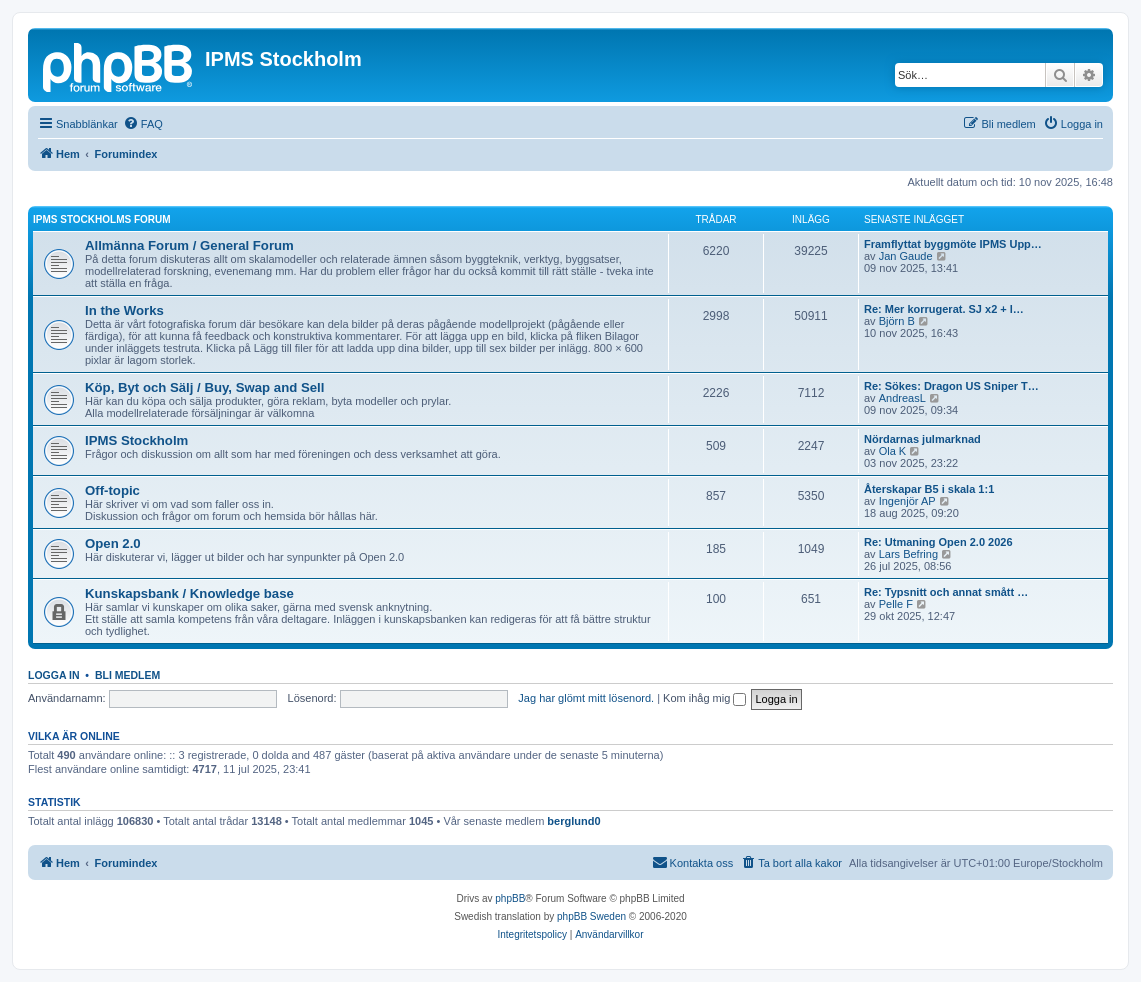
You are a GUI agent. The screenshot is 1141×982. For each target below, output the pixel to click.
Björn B (897, 321)
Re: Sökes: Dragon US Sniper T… (951, 386)
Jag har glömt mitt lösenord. (586, 698)
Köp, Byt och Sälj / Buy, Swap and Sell (204, 387)
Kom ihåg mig (704, 698)
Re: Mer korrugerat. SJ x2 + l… (944, 309)
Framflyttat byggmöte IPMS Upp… (953, 244)
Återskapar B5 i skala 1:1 (929, 489)
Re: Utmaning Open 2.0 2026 (938, 542)
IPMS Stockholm (136, 440)
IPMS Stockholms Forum (102, 219)
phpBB (510, 898)
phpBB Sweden (591, 916)
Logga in (54, 675)
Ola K (893, 451)
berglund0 (573, 821)
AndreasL (902, 398)
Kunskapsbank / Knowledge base (189, 593)
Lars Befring (908, 554)
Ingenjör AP (907, 501)
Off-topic (112, 490)
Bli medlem (127, 675)
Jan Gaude (906, 256)
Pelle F (896, 604)
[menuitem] (143, 124)
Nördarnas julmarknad (922, 439)
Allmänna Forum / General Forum (189, 245)
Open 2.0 (113, 543)
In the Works (124, 310)
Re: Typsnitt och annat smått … (946, 592)
